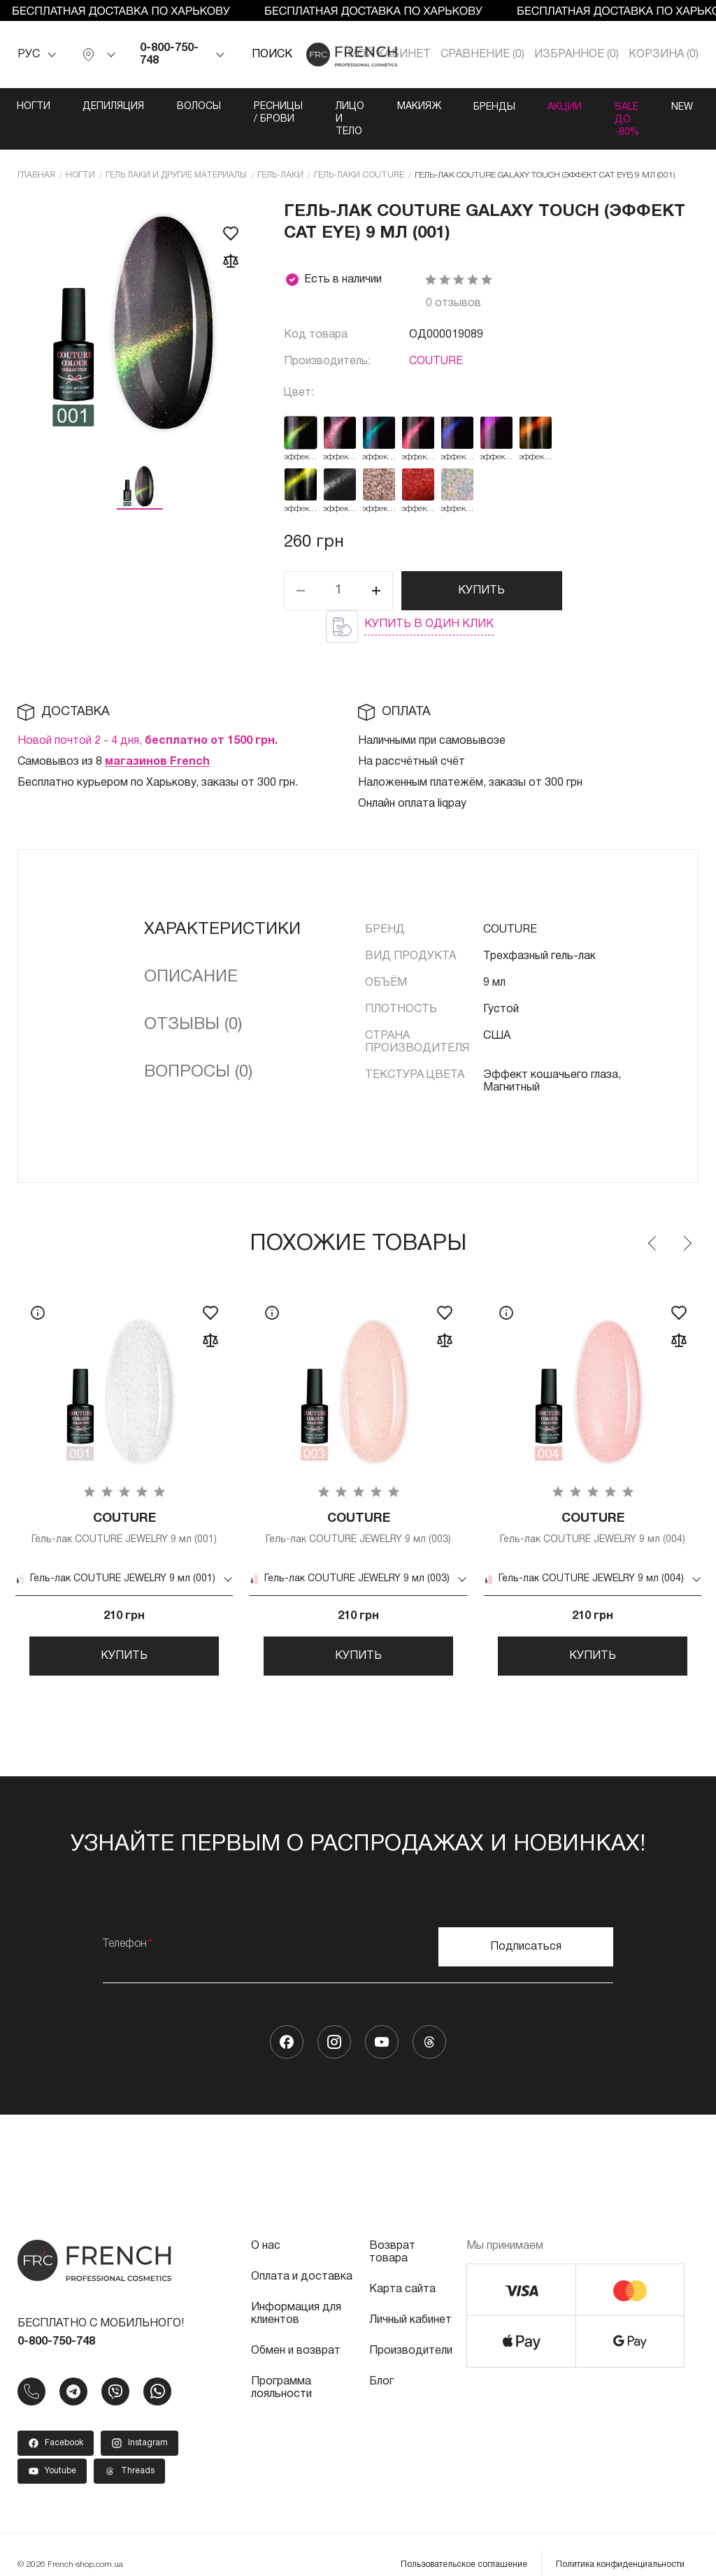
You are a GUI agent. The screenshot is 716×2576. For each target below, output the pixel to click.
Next (686, 1218)
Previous (653, 1218)
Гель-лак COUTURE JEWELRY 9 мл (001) (124, 1503)
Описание (191, 951)
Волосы (204, 106)
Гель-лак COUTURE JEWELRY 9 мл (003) (358, 1503)
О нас (265, 2226)
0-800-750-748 (169, 54)
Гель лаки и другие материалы (176, 149)
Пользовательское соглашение (464, 2544)
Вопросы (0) (198, 1046)
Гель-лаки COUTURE (359, 149)
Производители (410, 2331)
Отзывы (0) (193, 999)
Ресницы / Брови (307, 106)
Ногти (33, 106)
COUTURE (436, 335)
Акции (664, 106)
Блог (381, 2361)
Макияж (513, 106)
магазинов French (157, 736)
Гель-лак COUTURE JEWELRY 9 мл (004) (592, 1503)
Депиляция (116, 106)
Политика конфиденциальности (620, 2544)
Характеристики (222, 904)
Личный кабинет (410, 2300)
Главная (36, 149)
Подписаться (525, 1926)
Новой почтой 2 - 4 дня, (147, 715)
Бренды (591, 106)
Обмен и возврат (296, 2331)
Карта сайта (402, 2269)
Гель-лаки (280, 149)
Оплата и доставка (301, 2256)
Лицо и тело (422, 106)
